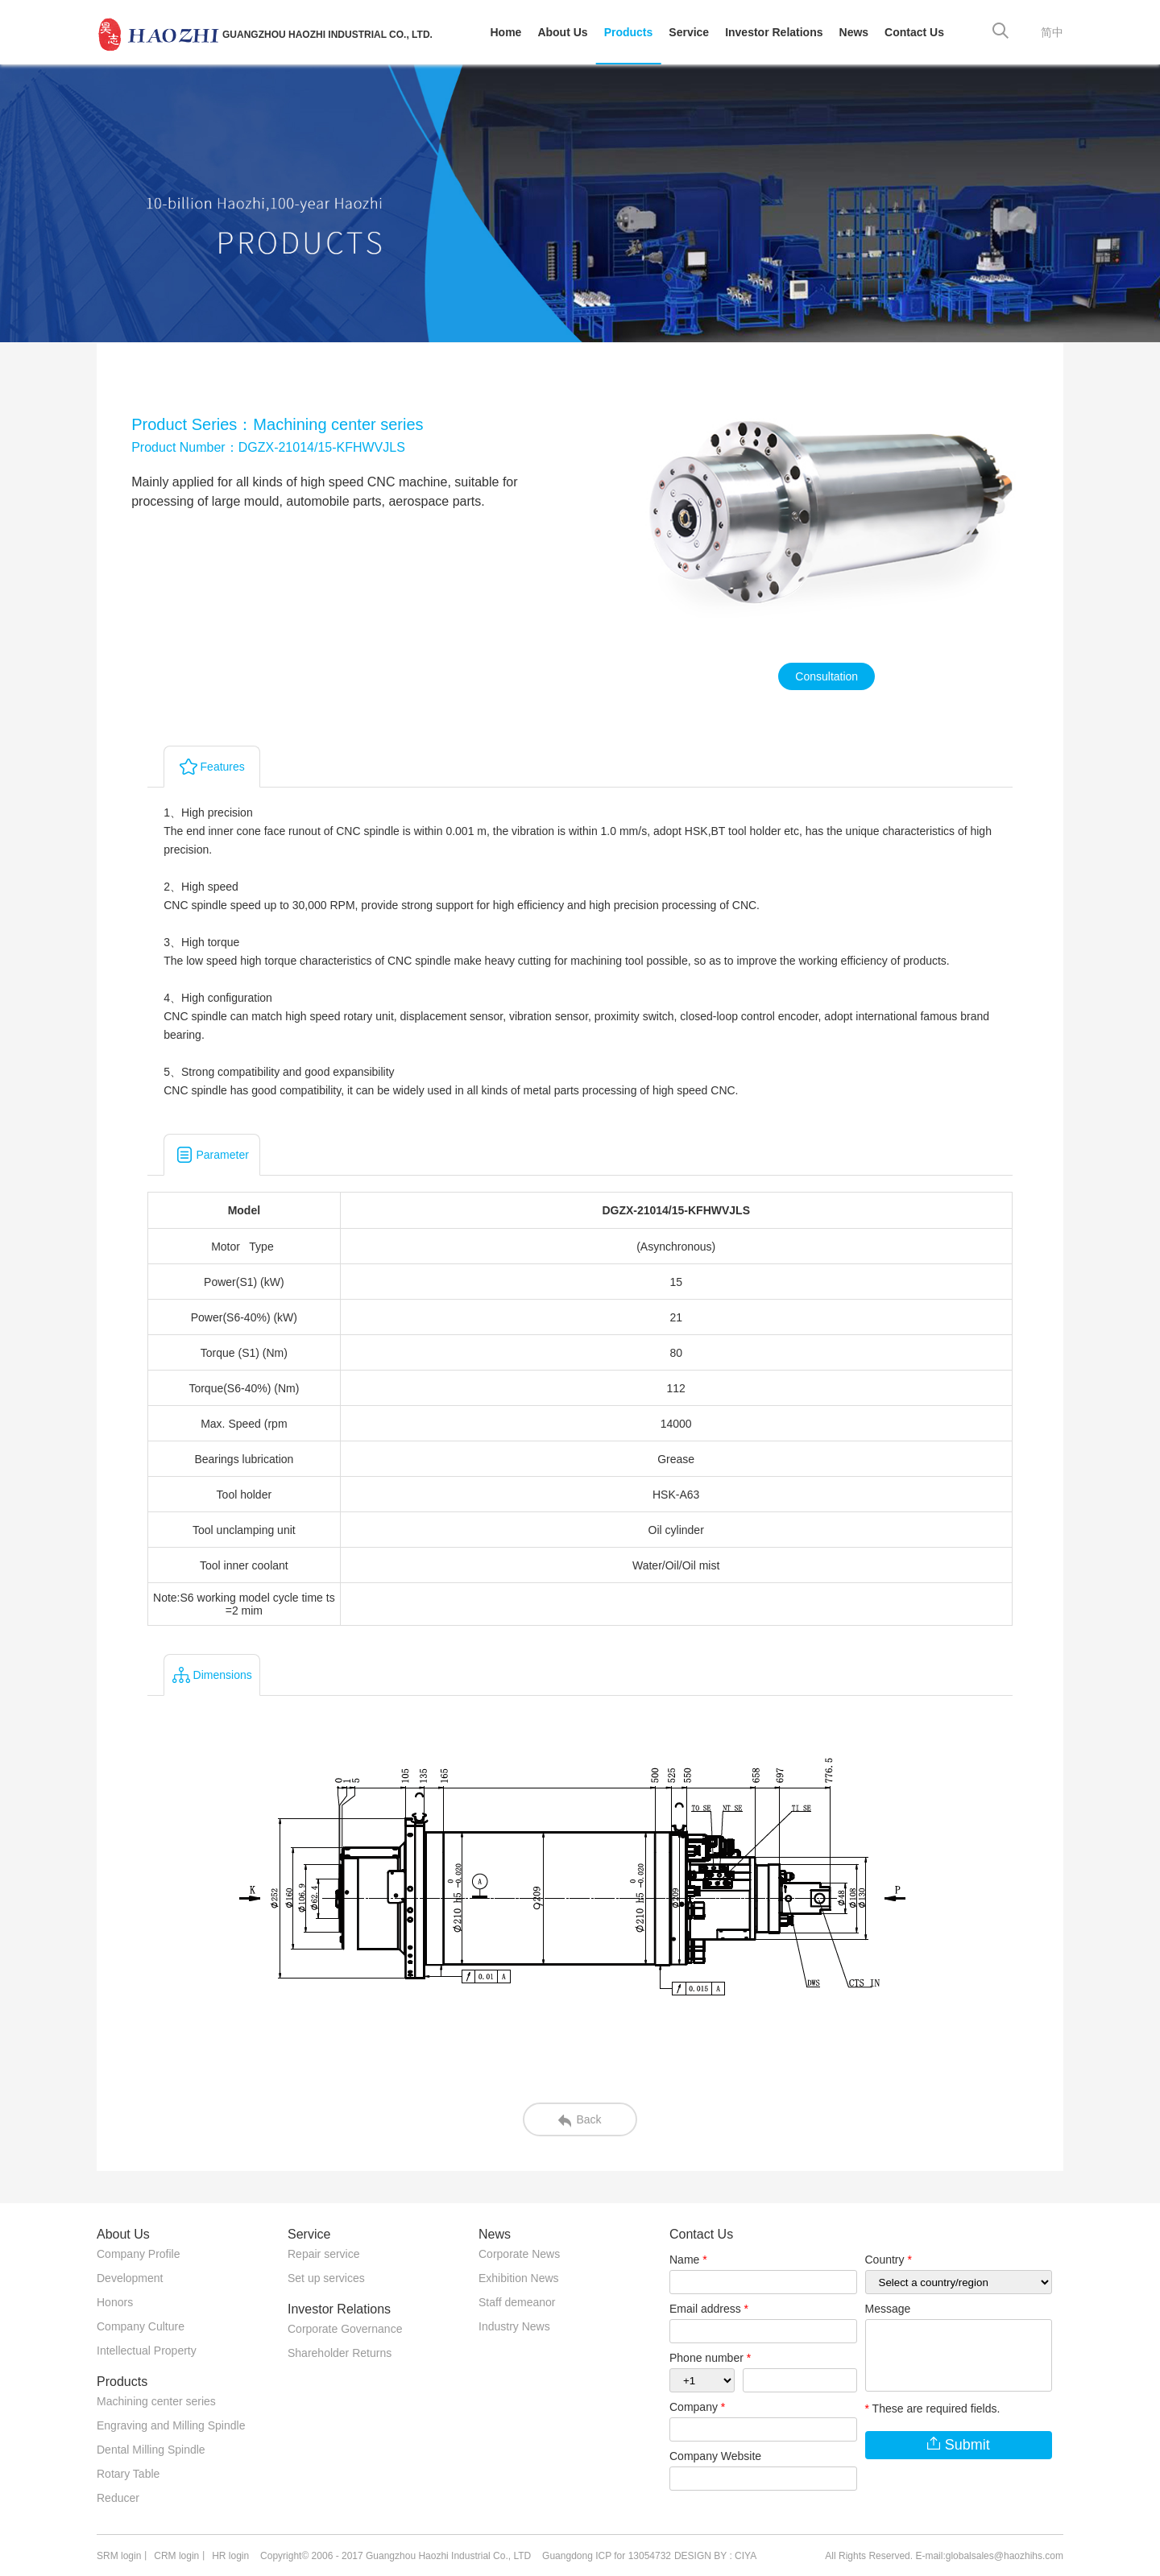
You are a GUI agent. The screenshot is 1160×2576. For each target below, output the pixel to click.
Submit (958, 2445)
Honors (115, 2302)
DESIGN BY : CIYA (715, 2556)
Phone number (710, 2357)
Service (689, 32)
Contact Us (914, 32)
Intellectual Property (147, 2350)
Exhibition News (518, 2278)
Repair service (323, 2253)
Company (697, 2406)
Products (628, 32)
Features (212, 766)
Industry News (514, 2326)
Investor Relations (773, 32)
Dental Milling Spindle (151, 2449)
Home (506, 32)
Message (888, 2308)
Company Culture (140, 2326)
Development (130, 2278)
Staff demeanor (516, 2302)
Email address (708, 2308)
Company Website (715, 2456)
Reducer (118, 2497)
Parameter (212, 1155)
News (854, 32)
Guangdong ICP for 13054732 (606, 2556)
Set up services (326, 2278)
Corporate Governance (345, 2328)
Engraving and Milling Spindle (171, 2425)
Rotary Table (128, 2473)
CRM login (176, 2556)
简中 (1052, 32)
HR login (230, 2556)
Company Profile (138, 2253)
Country (888, 2259)
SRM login (119, 2556)
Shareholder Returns (340, 2353)
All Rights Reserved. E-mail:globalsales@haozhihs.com (944, 2556)
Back (579, 2120)
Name (688, 2259)
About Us (562, 32)
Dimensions (212, 1675)
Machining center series (156, 2401)
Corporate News (519, 2253)
